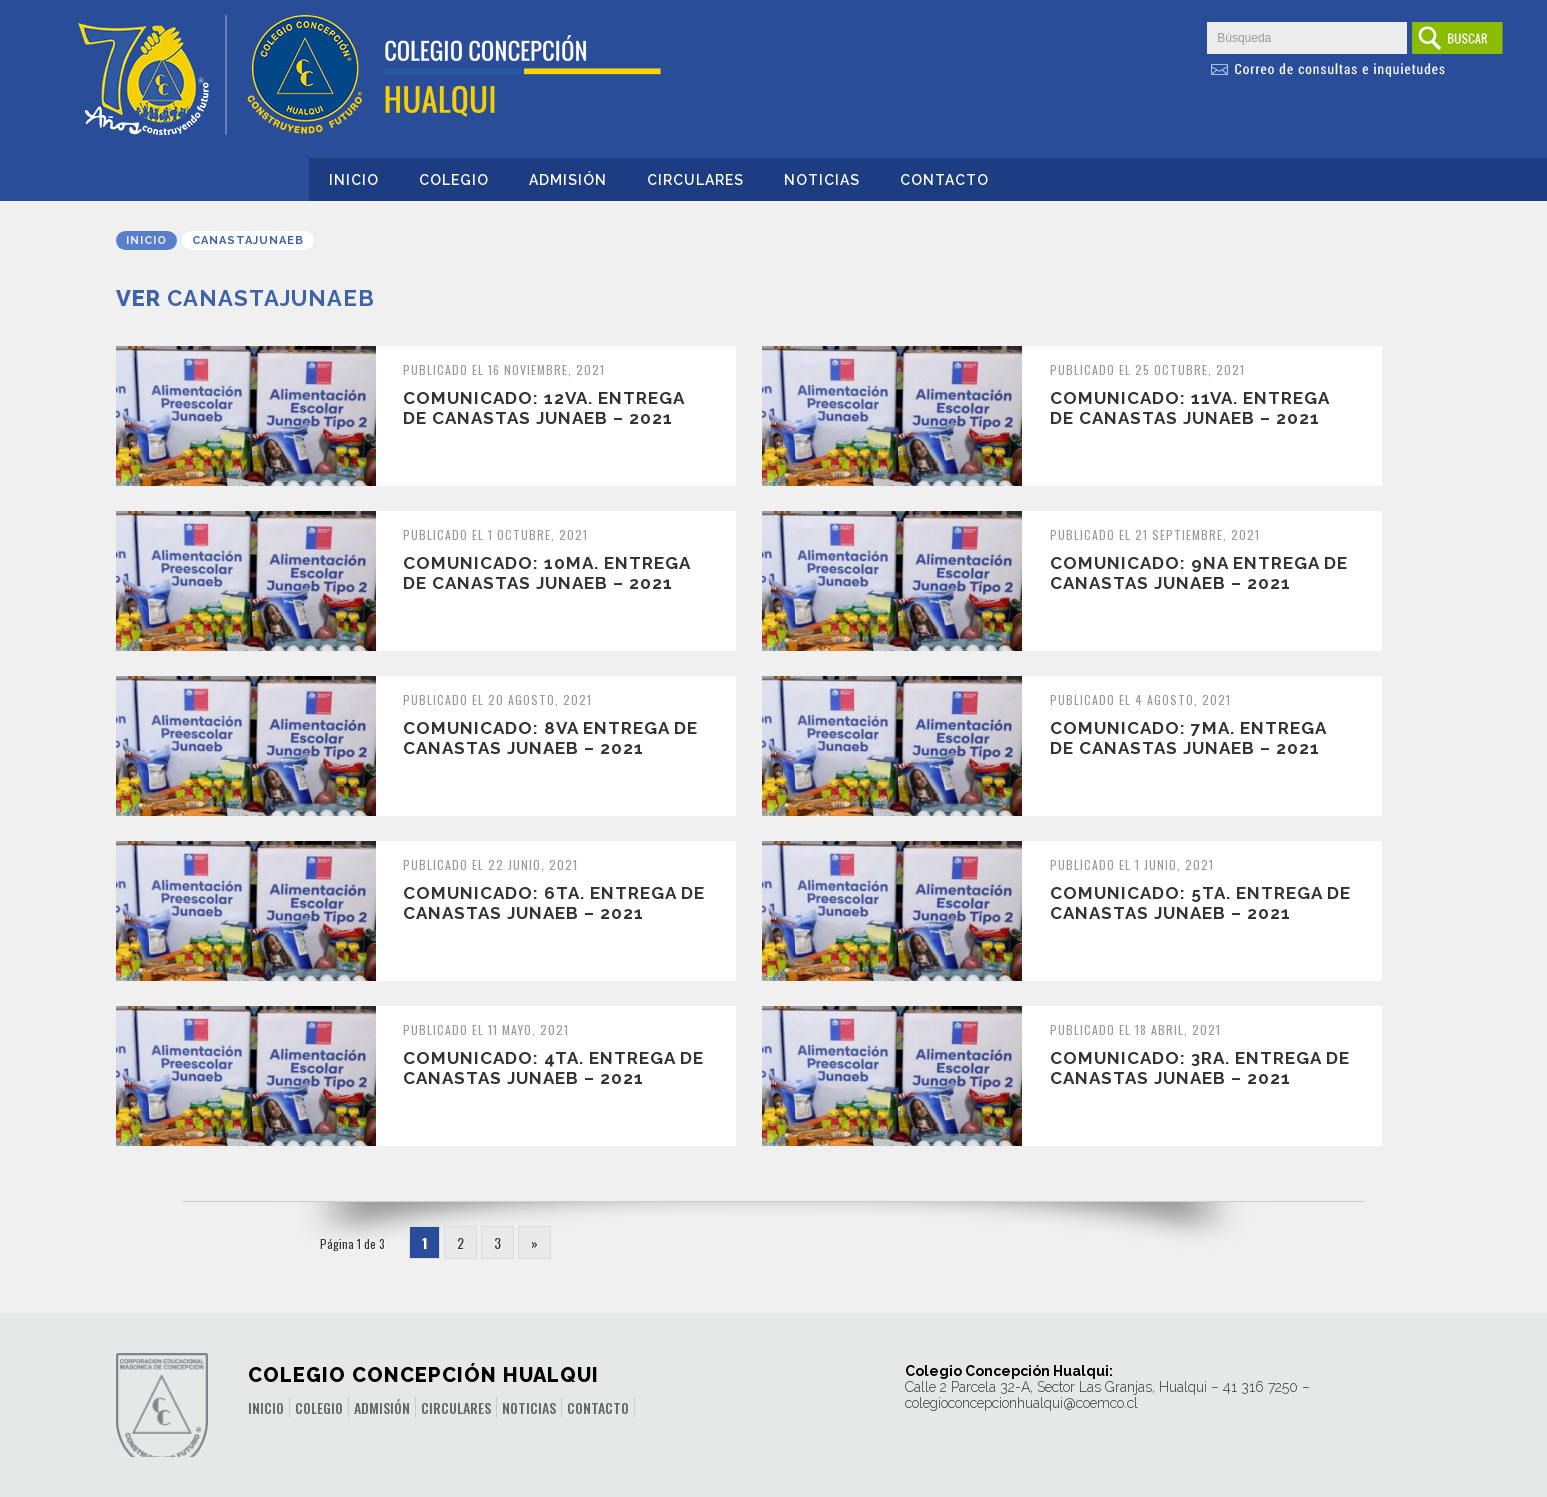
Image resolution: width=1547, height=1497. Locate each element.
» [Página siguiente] (534, 1242)
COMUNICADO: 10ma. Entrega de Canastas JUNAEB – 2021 (546, 573)
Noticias (822, 180)
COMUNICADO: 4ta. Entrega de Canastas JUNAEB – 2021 (553, 1068)
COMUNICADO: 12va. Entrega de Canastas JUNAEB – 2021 (543, 408)
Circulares (695, 180)
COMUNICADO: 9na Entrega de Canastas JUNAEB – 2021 (1199, 573)
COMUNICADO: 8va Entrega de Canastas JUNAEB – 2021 (550, 738)
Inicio (354, 180)
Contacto (944, 180)
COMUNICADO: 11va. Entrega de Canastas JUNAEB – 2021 (1189, 408)
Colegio (454, 180)
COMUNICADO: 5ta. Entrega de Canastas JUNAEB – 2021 (1200, 903)
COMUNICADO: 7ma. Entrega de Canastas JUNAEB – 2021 (1188, 738)
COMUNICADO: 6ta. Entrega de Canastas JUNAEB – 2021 (554, 903)
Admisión (568, 180)
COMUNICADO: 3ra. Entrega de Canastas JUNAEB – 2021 (1200, 1068)
